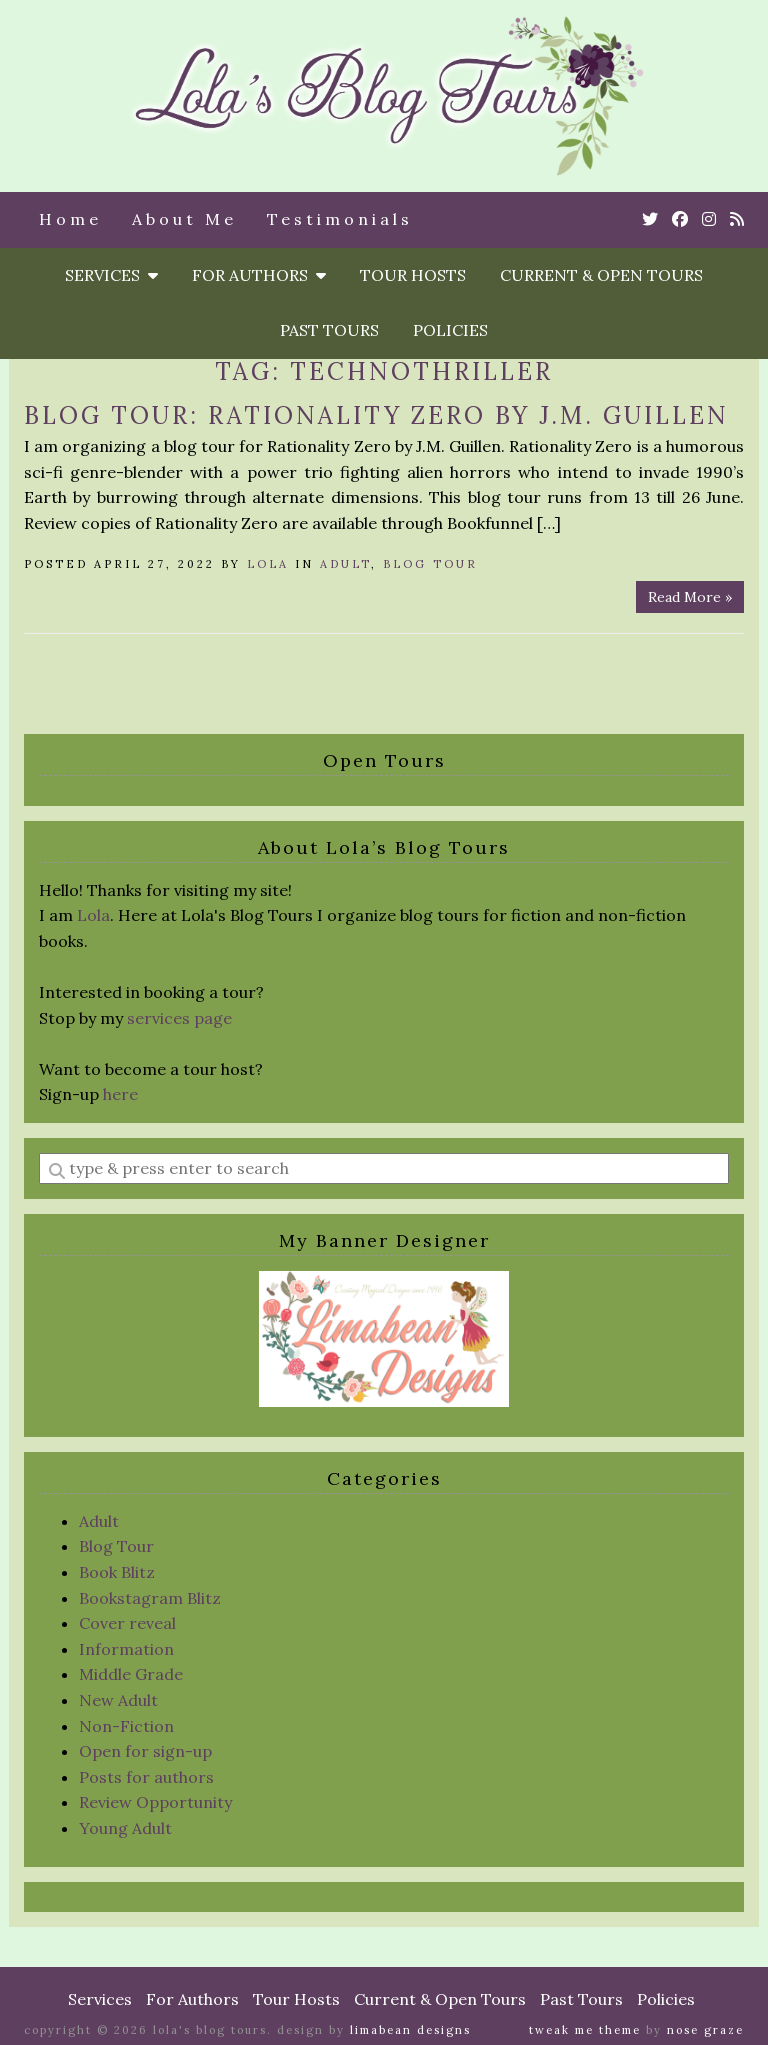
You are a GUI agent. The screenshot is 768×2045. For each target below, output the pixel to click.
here (120, 1094)
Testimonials (340, 219)
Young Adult (125, 1828)
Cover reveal (127, 1623)
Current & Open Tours (601, 275)
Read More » (690, 597)
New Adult (118, 1700)
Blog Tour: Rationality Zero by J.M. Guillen (376, 415)
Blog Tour (430, 564)
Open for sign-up (145, 1751)
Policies (450, 330)
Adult (345, 564)
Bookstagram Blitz (150, 1598)
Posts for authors (146, 1777)
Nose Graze (705, 2030)
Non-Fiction (126, 1726)
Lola (268, 564)
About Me (184, 219)
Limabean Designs (410, 2030)
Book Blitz (117, 1572)
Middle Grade (131, 1674)
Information (126, 1649)
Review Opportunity (155, 1802)
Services (111, 275)
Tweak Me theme (585, 2030)
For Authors (259, 275)
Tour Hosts (413, 275)
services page (179, 1018)
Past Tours (329, 330)
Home (70, 219)
